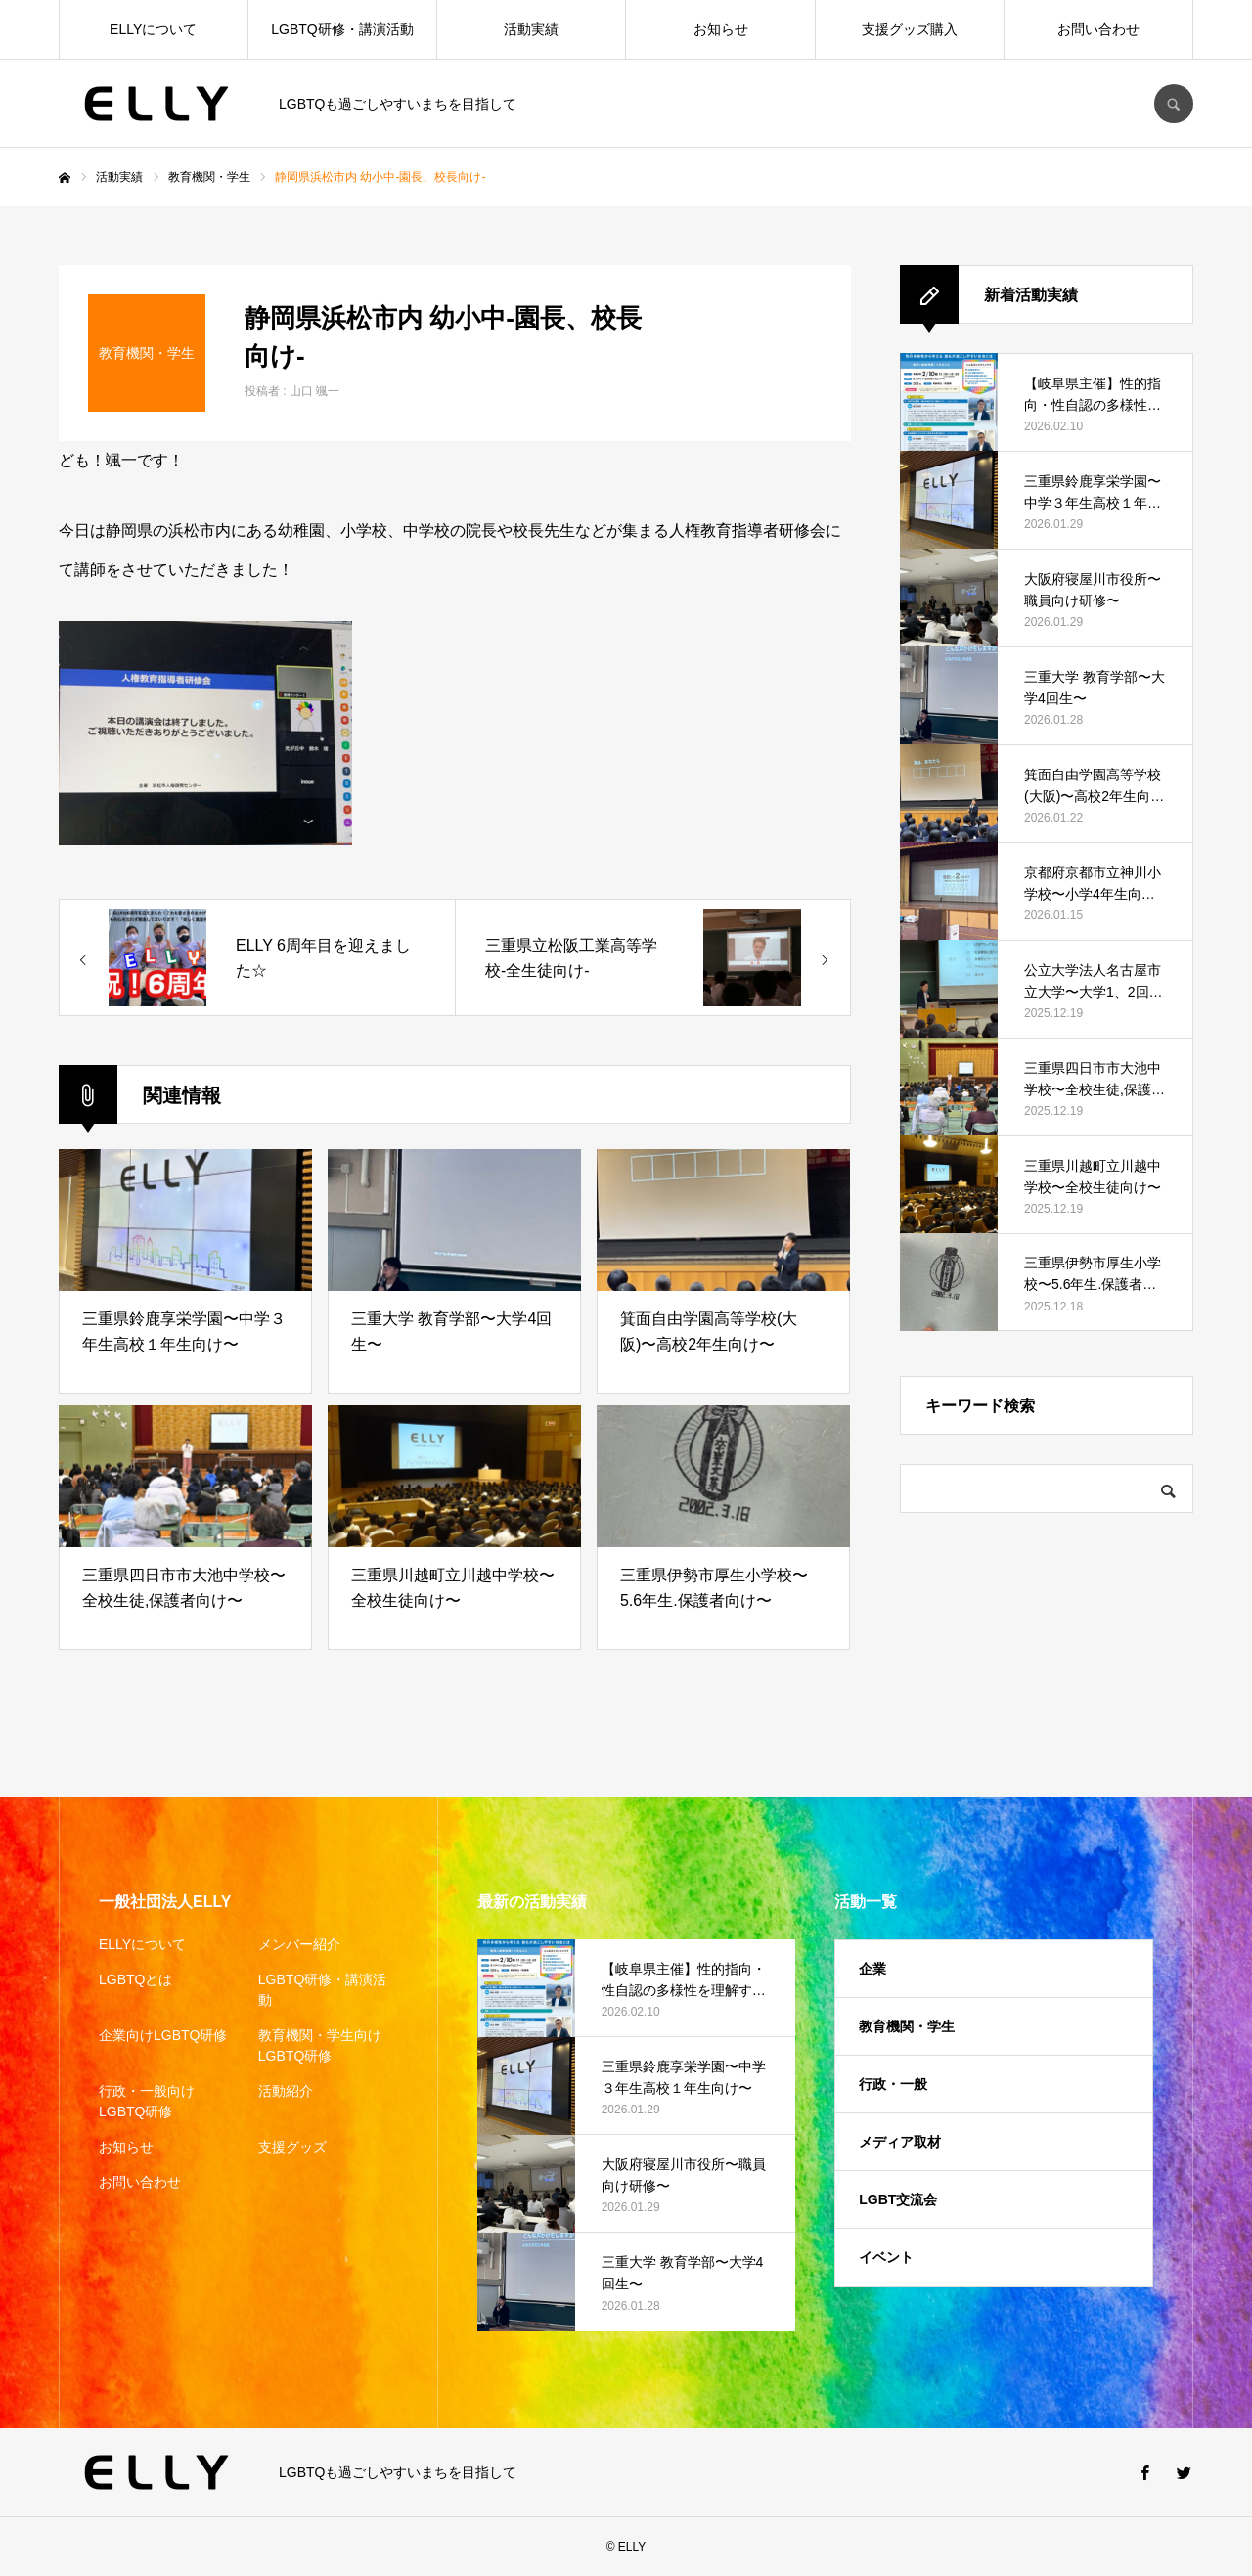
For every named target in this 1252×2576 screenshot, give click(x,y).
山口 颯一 (314, 391)
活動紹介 (285, 2091)
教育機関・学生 (907, 2026)
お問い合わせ (1098, 29)
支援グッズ (292, 2146)
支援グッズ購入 (910, 29)
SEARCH (1173, 103)
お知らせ (720, 29)
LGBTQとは (135, 1979)
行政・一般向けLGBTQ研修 (147, 2101)
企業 (872, 1968)
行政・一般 (893, 2084)
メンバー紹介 (299, 1944)
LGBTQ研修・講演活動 (342, 29)
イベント (886, 2257)
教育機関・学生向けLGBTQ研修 (319, 2045)
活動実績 (531, 29)
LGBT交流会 (898, 2199)
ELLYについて (153, 29)
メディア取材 (900, 2142)
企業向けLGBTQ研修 (163, 2035)
